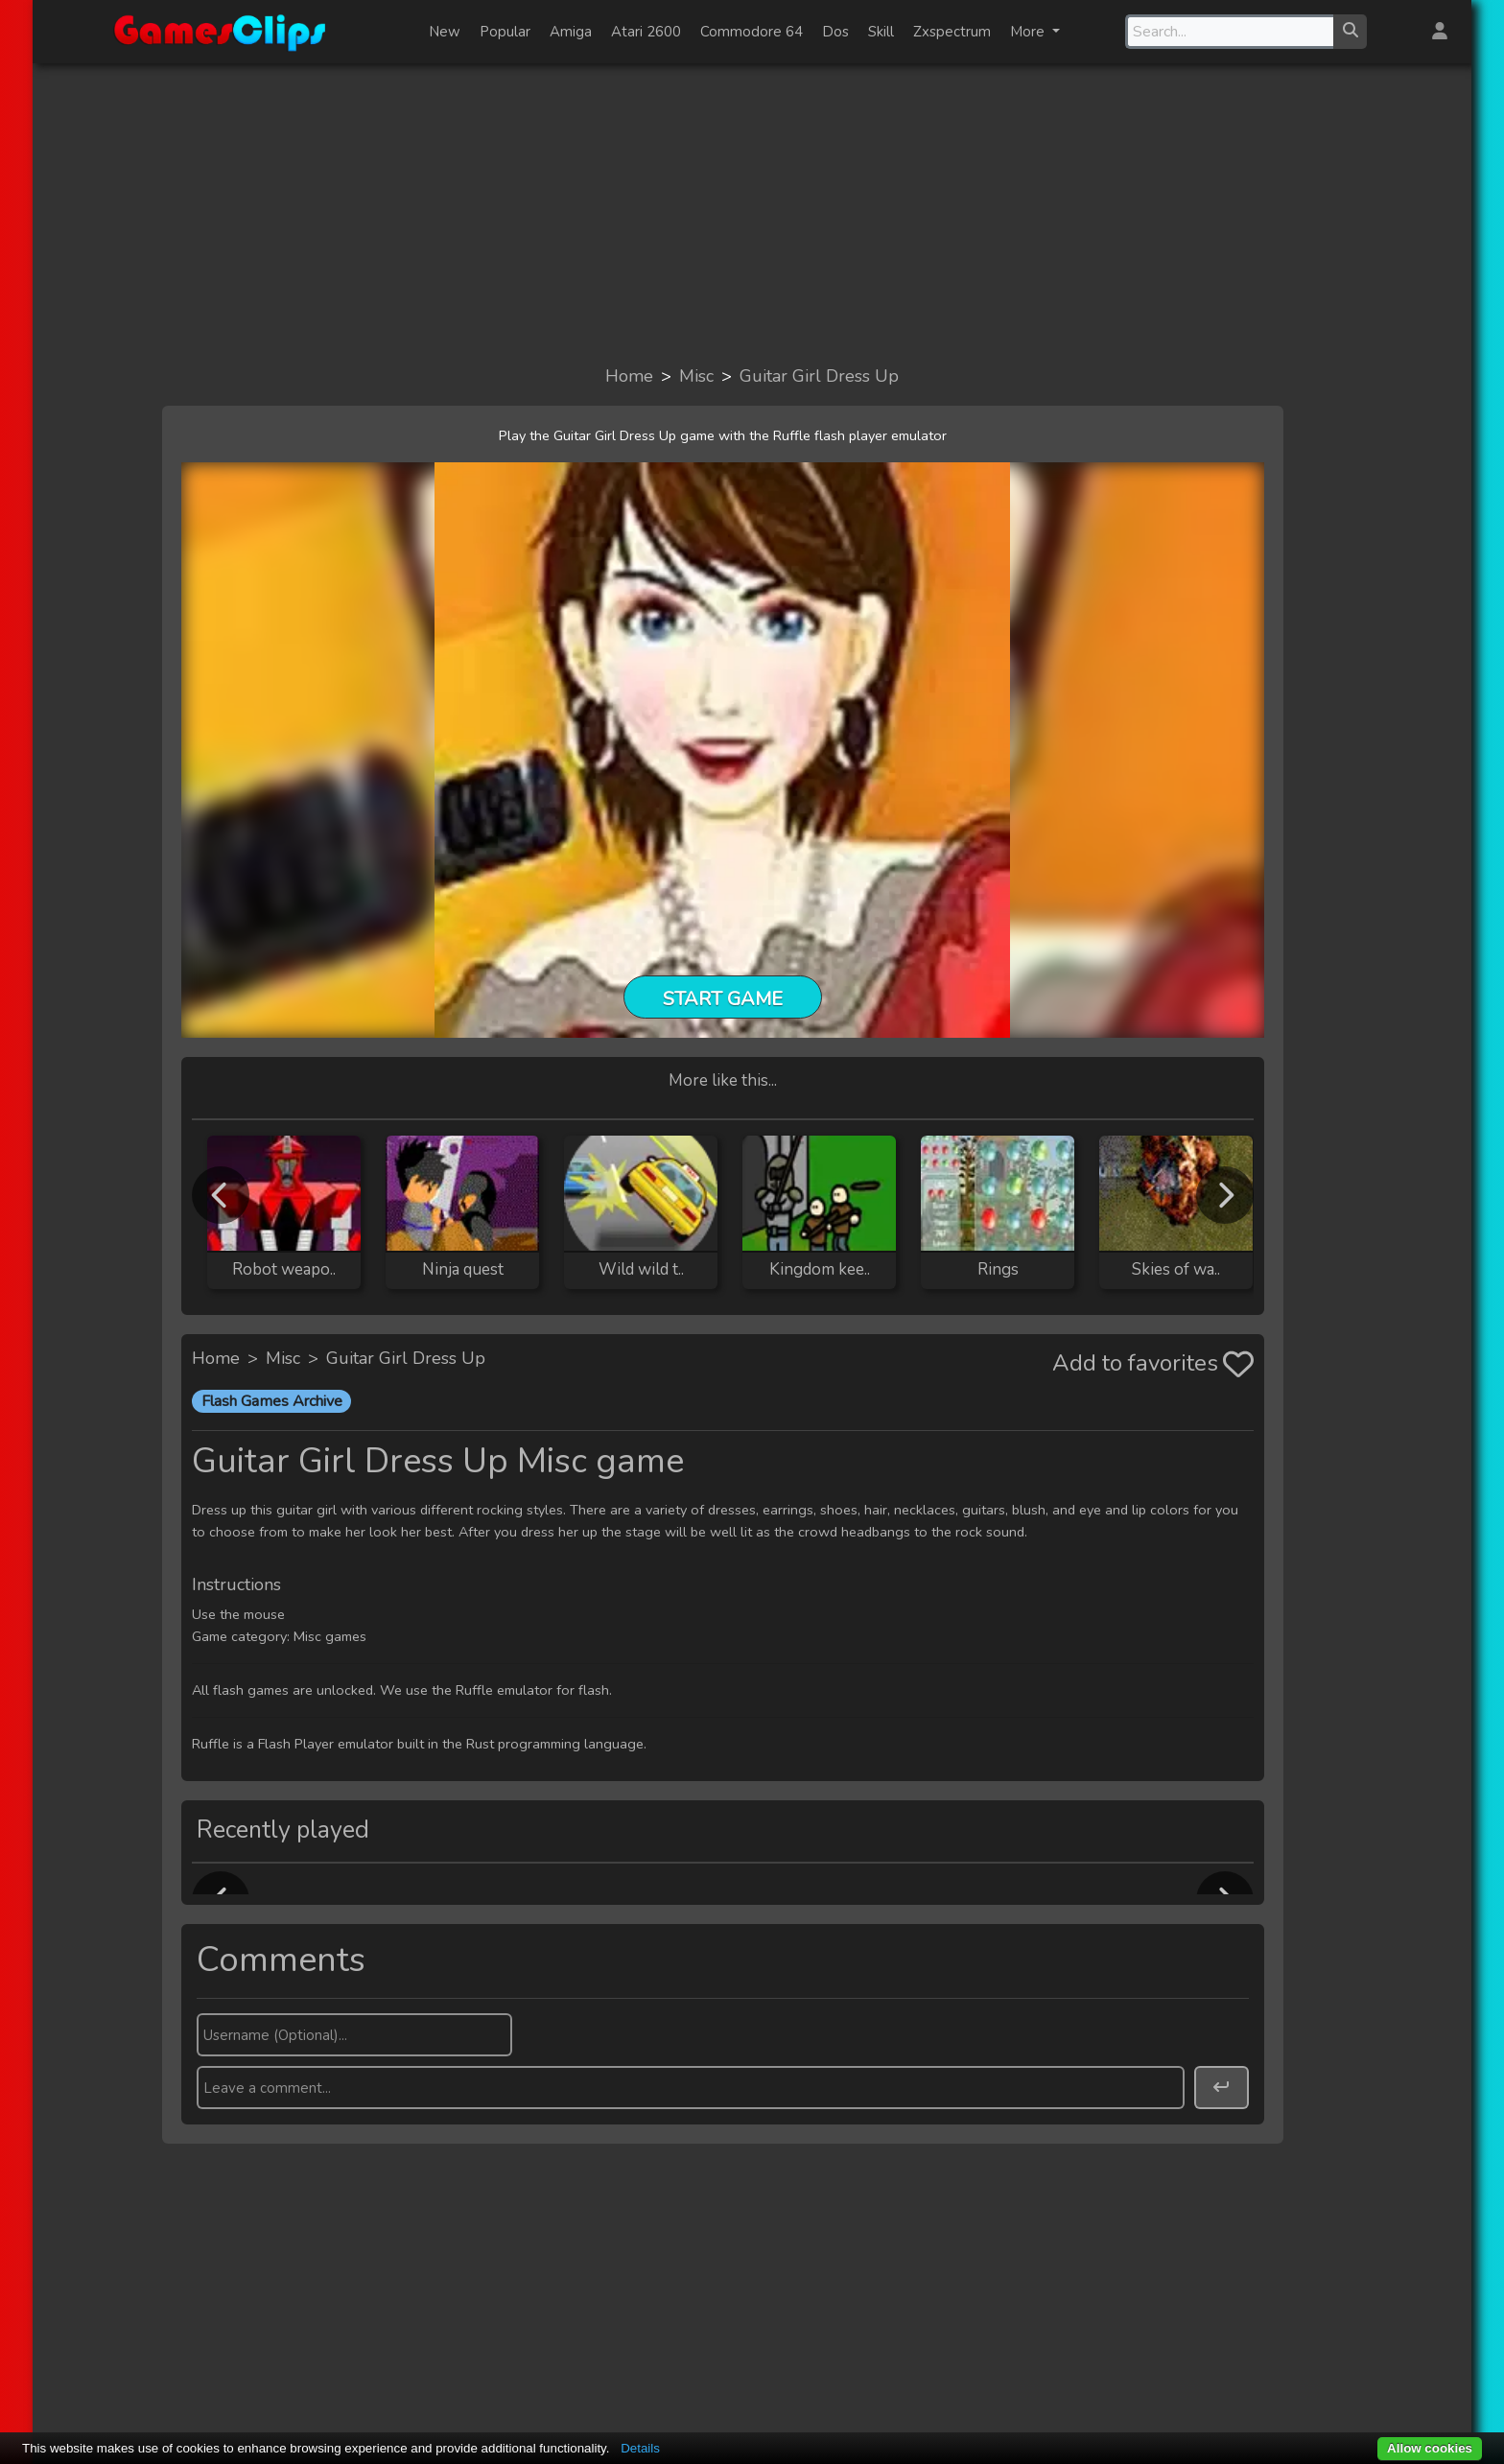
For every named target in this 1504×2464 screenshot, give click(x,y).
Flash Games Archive (271, 1401)
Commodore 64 (751, 31)
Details (640, 2448)
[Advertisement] (752, 213)
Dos (835, 31)
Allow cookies (1429, 2448)
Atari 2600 (646, 31)
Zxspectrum (952, 31)
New (444, 31)
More (1029, 31)
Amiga (571, 31)
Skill (881, 31)
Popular (505, 31)
